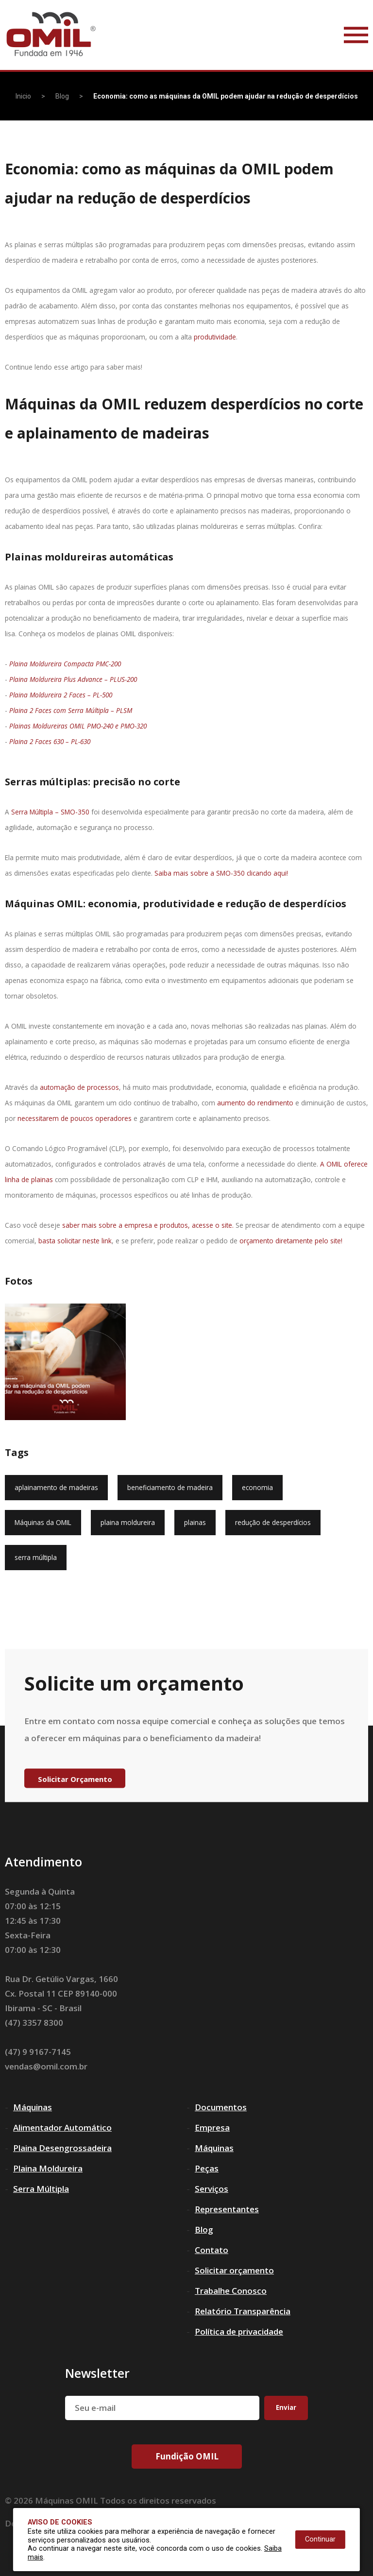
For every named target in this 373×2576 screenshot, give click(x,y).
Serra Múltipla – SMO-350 (50, 811)
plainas (195, 1522)
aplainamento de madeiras (56, 1487)
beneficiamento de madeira (170, 1487)
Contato (211, 2249)
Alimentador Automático (62, 2127)
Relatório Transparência (242, 2311)
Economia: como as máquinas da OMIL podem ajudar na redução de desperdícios (225, 96)
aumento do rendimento (255, 1102)
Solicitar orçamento (234, 2270)
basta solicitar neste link (75, 1240)
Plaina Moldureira (48, 2168)
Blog (62, 96)
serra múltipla (36, 1557)
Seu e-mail (95, 2407)
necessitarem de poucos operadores (74, 1118)
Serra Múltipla (41, 2188)
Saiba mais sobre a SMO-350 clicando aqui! (221, 873)
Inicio (23, 96)
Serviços (211, 2188)
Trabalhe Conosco (231, 2290)
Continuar (320, 2539)
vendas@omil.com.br (46, 2066)
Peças (207, 2168)
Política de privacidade (239, 2331)
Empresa (212, 2127)
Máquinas (32, 2107)
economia (257, 1487)
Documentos (221, 2107)
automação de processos (79, 1087)
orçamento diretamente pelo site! (290, 1240)
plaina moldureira (128, 1522)
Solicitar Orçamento (75, 1779)
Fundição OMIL (187, 2456)
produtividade (215, 336)
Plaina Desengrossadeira (62, 2147)
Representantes (227, 2209)
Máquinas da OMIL (43, 1522)
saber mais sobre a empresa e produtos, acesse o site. (148, 1225)
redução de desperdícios (273, 1522)
